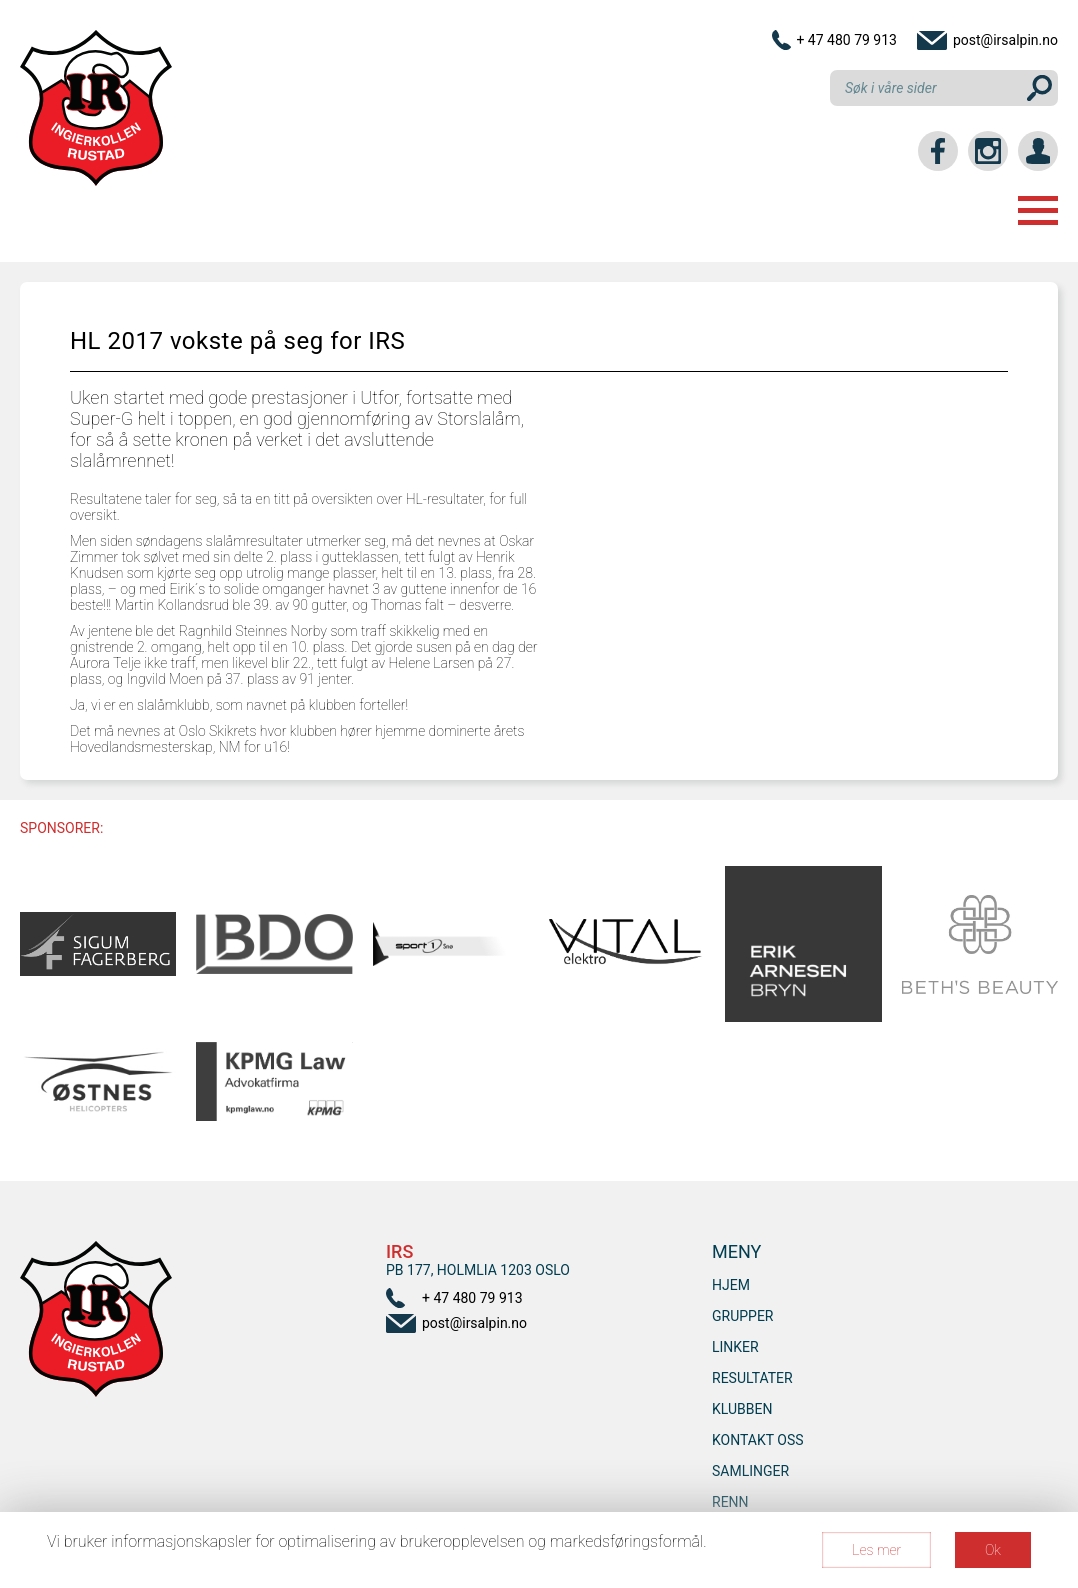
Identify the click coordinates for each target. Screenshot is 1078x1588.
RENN (730, 1502)
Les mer (876, 1550)
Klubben (742, 1409)
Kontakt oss (758, 1440)
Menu (1038, 210)
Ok (993, 1550)
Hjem (731, 1285)
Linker (735, 1347)
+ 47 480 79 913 (846, 40)
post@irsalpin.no (1005, 40)
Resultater (752, 1378)
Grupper (743, 1316)
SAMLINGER (750, 1471)
